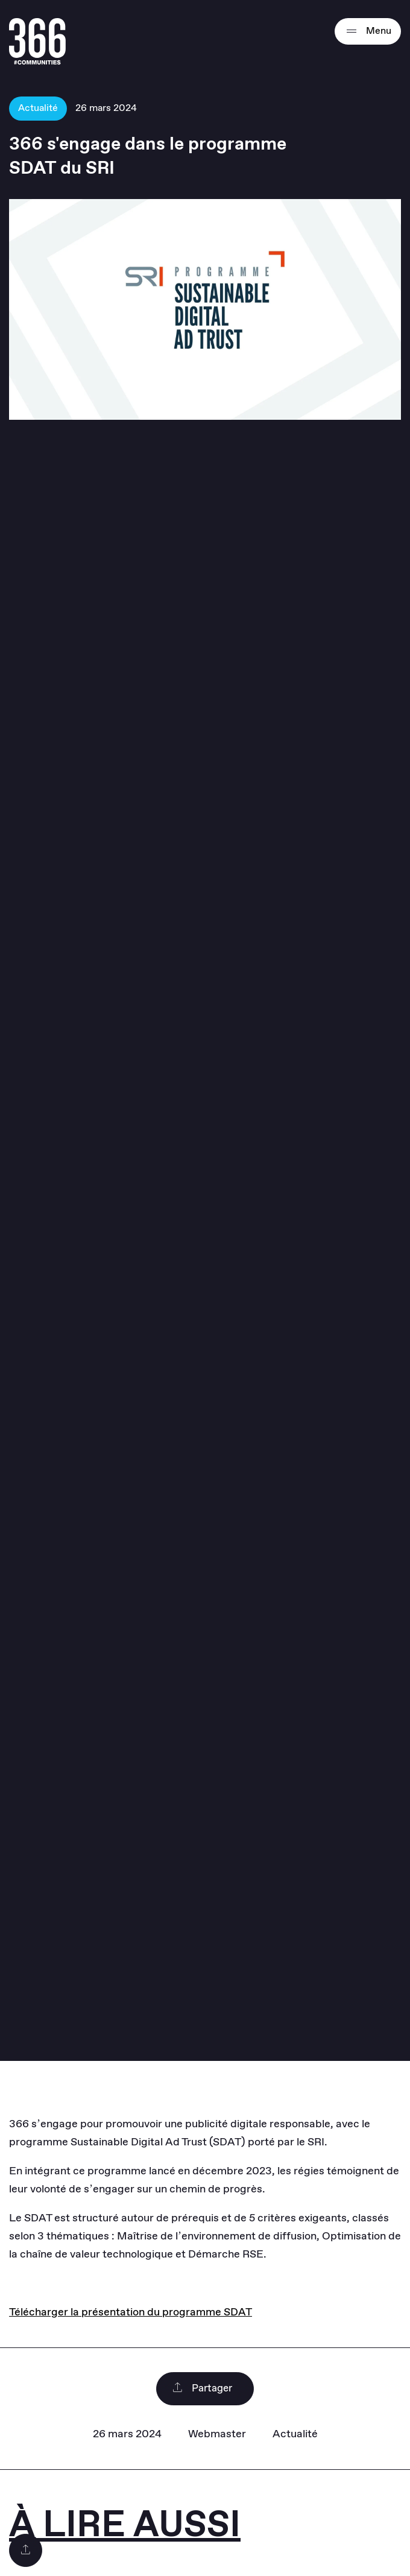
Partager (202, 2389)
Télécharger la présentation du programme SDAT (130, 2312)
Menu (367, 31)
